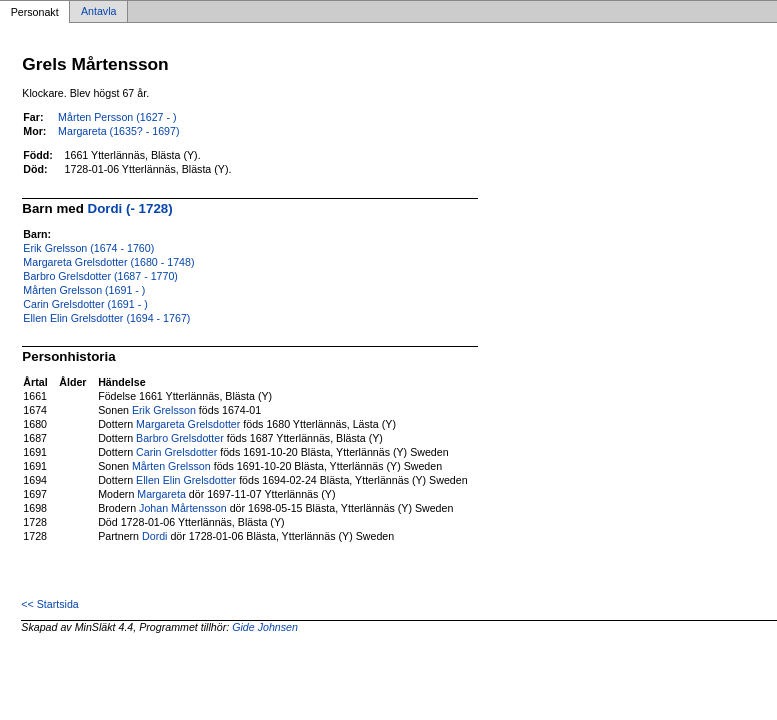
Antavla (99, 12)
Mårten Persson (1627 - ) (117, 117)
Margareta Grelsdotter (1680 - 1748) (108, 262)
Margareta (161, 494)
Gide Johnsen (265, 627)
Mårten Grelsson (171, 466)
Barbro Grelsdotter (180, 438)
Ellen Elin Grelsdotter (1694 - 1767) (106, 318)
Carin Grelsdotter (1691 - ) (85, 304)
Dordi (154, 536)
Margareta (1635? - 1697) (118, 131)
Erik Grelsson (164, 410)
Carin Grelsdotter (176, 452)
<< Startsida (49, 604)
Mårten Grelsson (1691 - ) (84, 290)
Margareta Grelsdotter (188, 424)
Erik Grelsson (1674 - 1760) (88, 248)
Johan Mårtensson (183, 508)
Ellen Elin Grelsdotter (186, 480)
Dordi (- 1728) (130, 208)
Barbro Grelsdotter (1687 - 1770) (100, 276)
